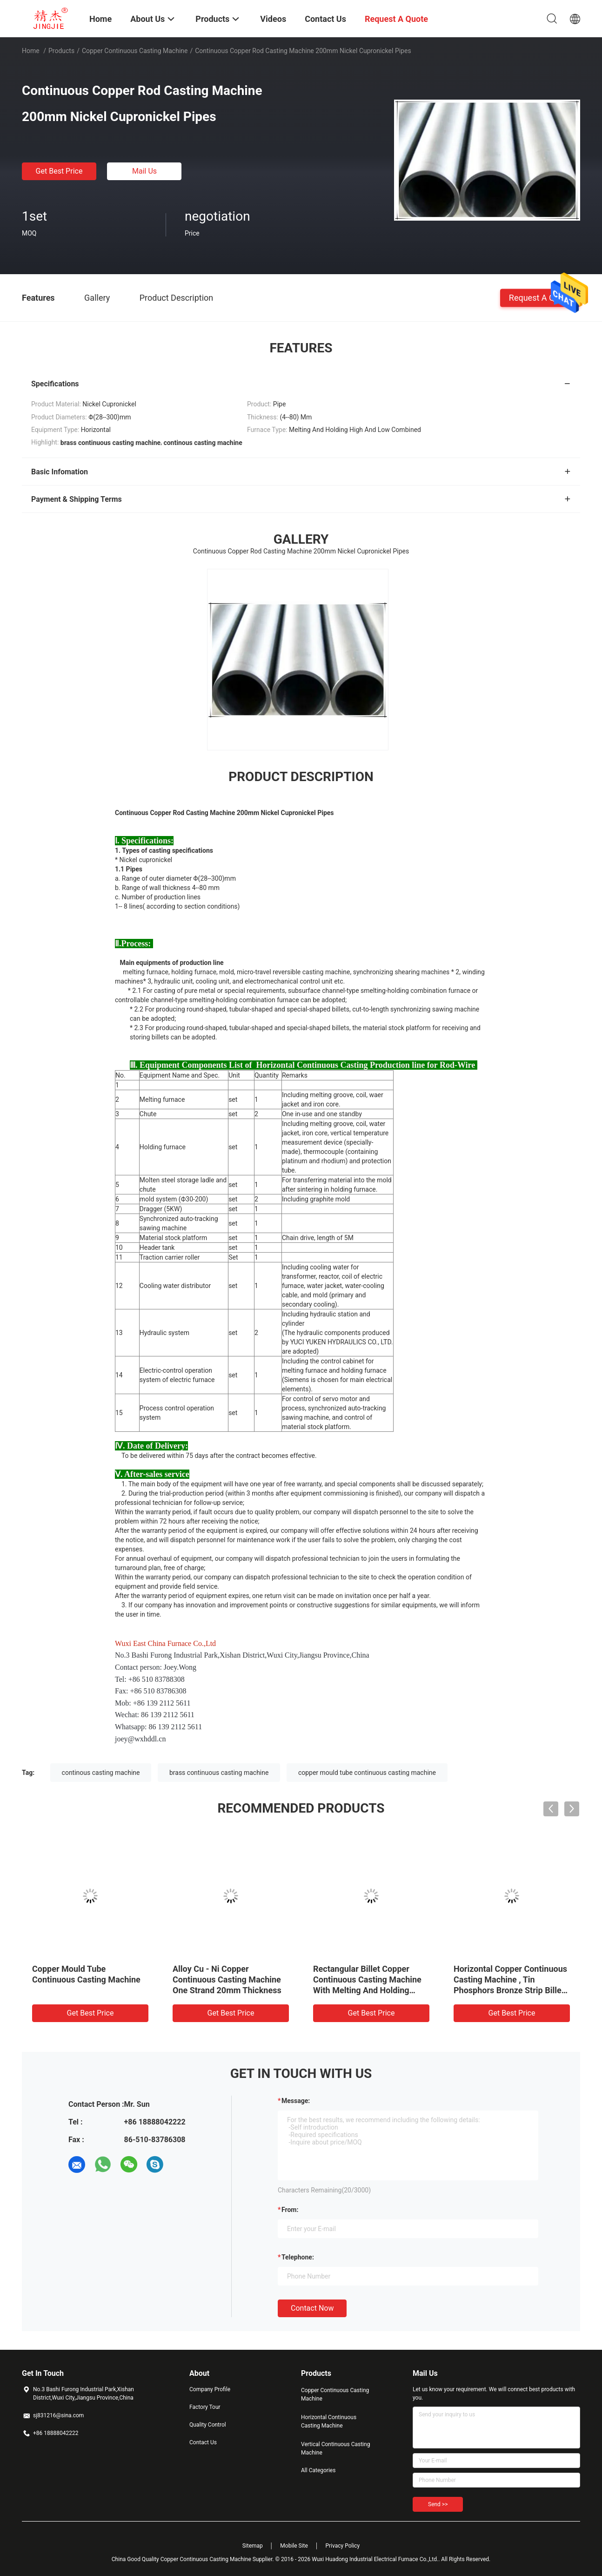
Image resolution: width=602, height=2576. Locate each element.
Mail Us (144, 171)
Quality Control (207, 2424)
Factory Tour (205, 2407)
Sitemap (252, 2545)
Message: (295, 2100)
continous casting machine (101, 1772)
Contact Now (312, 2308)
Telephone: (297, 2257)
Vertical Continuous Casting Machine (335, 2448)
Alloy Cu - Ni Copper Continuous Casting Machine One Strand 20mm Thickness (227, 1979)
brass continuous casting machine (218, 1772)
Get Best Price (59, 171)
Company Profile (209, 2389)
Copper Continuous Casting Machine (135, 50)
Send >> (438, 2504)
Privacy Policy (342, 2545)
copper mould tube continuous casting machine (367, 1772)
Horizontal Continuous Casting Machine (328, 2421)
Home (31, 50)
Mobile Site (294, 2545)
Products (61, 50)
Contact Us (203, 2442)
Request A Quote (540, 297)
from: (289, 2209)
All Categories (318, 2470)
